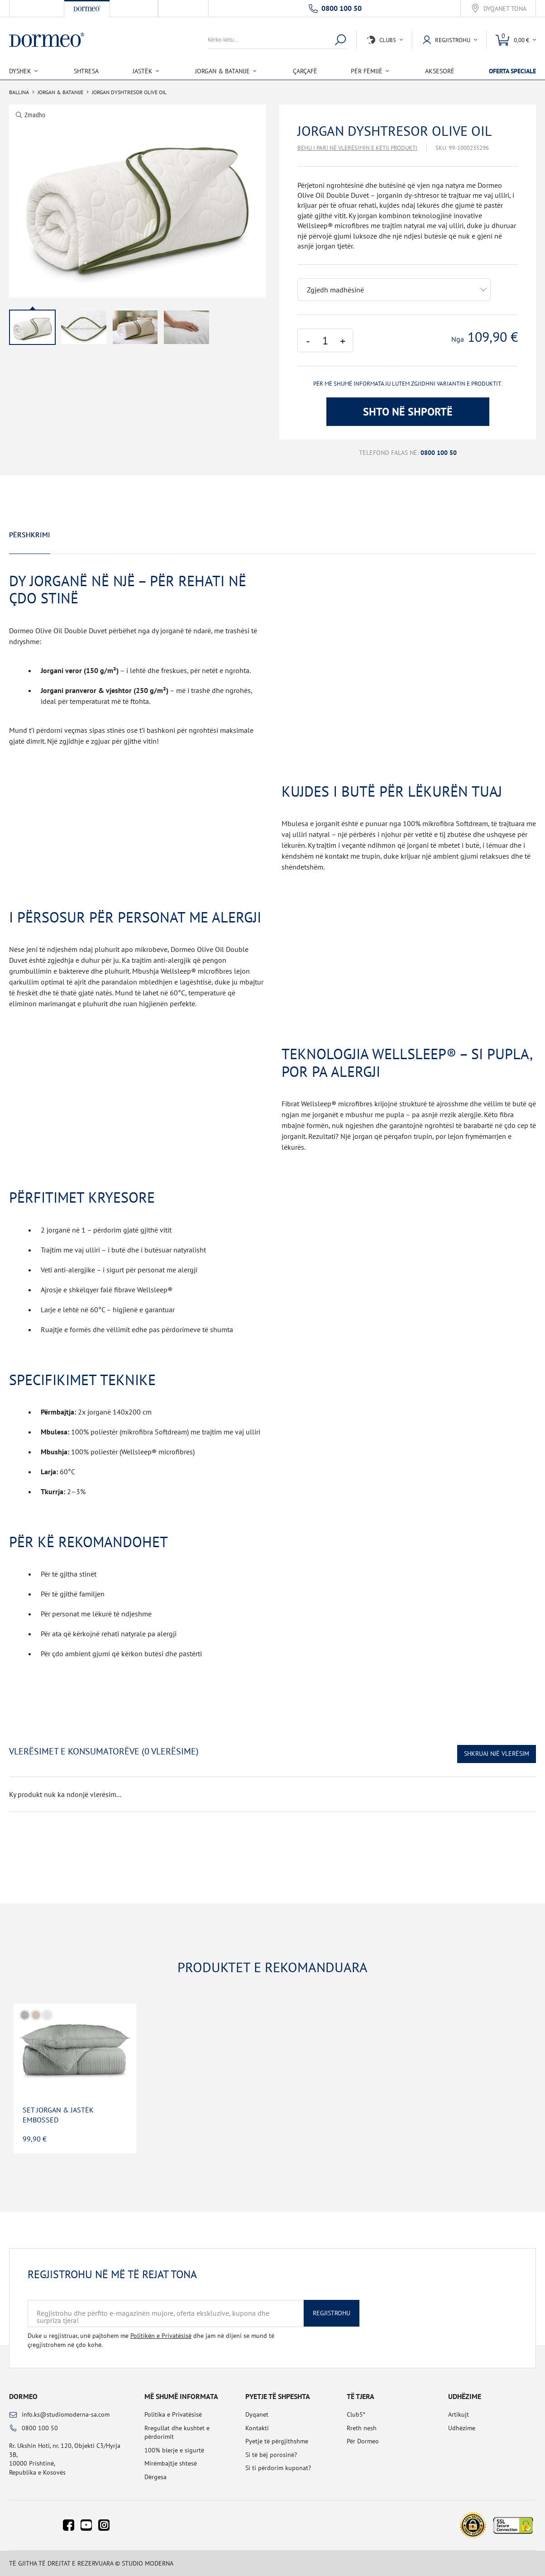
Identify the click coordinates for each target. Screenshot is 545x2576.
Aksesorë (439, 71)
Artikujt (458, 2414)
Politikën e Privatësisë (160, 2336)
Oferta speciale (512, 71)
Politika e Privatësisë (173, 2414)
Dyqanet (256, 2414)
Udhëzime (461, 2428)
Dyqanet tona (504, 9)
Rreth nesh (362, 2428)
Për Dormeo (363, 2441)
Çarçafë (305, 71)
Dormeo (23, 2396)
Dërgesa (155, 2477)
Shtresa (86, 71)
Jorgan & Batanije (60, 92)
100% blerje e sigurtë (174, 2450)
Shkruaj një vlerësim (496, 1753)
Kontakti (257, 2428)
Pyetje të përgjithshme (276, 2441)
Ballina (19, 92)
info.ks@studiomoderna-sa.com (66, 2414)
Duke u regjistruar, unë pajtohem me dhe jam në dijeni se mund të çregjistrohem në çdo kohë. (151, 2340)
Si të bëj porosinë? (271, 2455)
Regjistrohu (331, 2313)
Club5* (356, 2414)
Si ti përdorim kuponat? (278, 2468)
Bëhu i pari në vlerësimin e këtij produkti (357, 148)
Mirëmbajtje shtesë (170, 2463)
